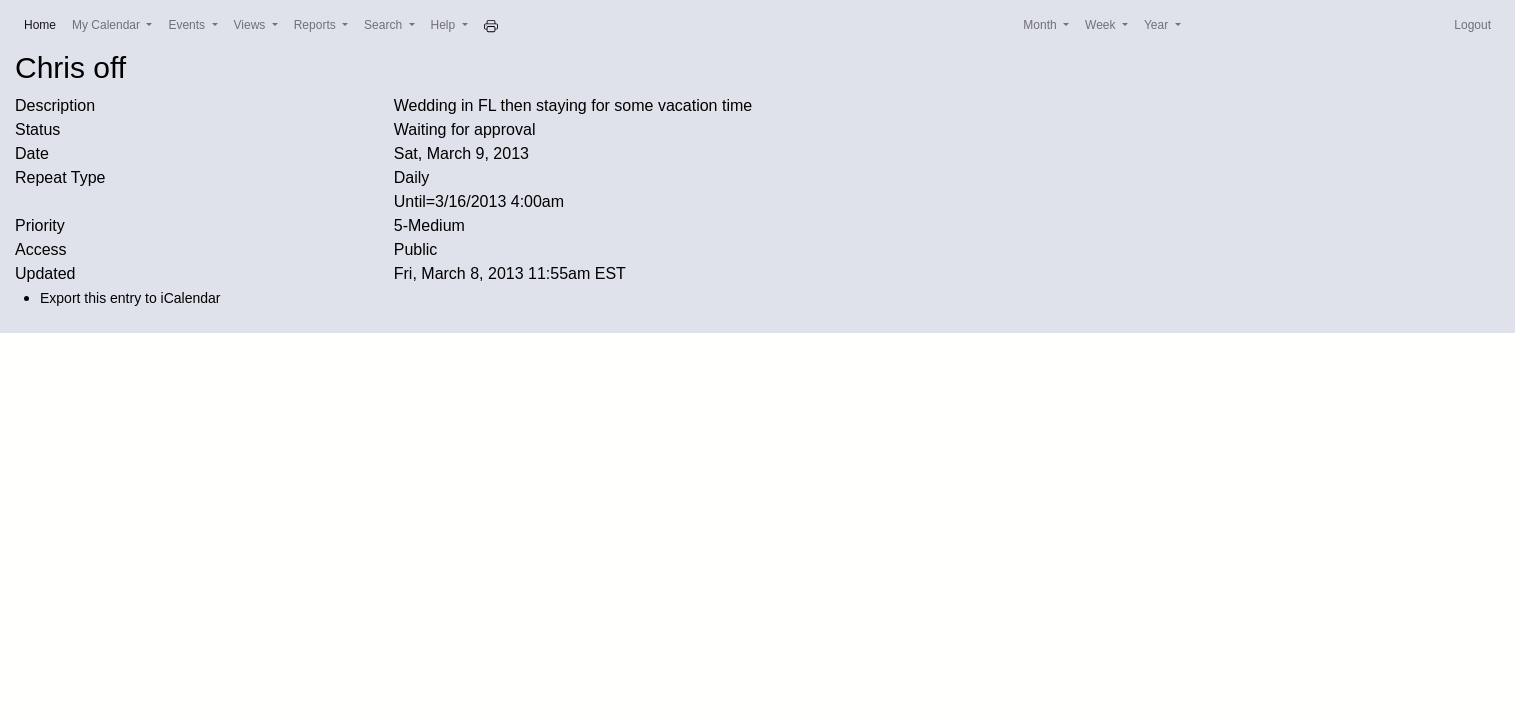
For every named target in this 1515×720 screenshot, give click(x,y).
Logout (1472, 25)
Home (44, 23)
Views (251, 25)
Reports (316, 25)
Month (1041, 25)
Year (1158, 25)
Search (384, 25)
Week (1102, 25)
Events (188, 25)
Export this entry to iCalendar (130, 298)
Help (445, 25)
